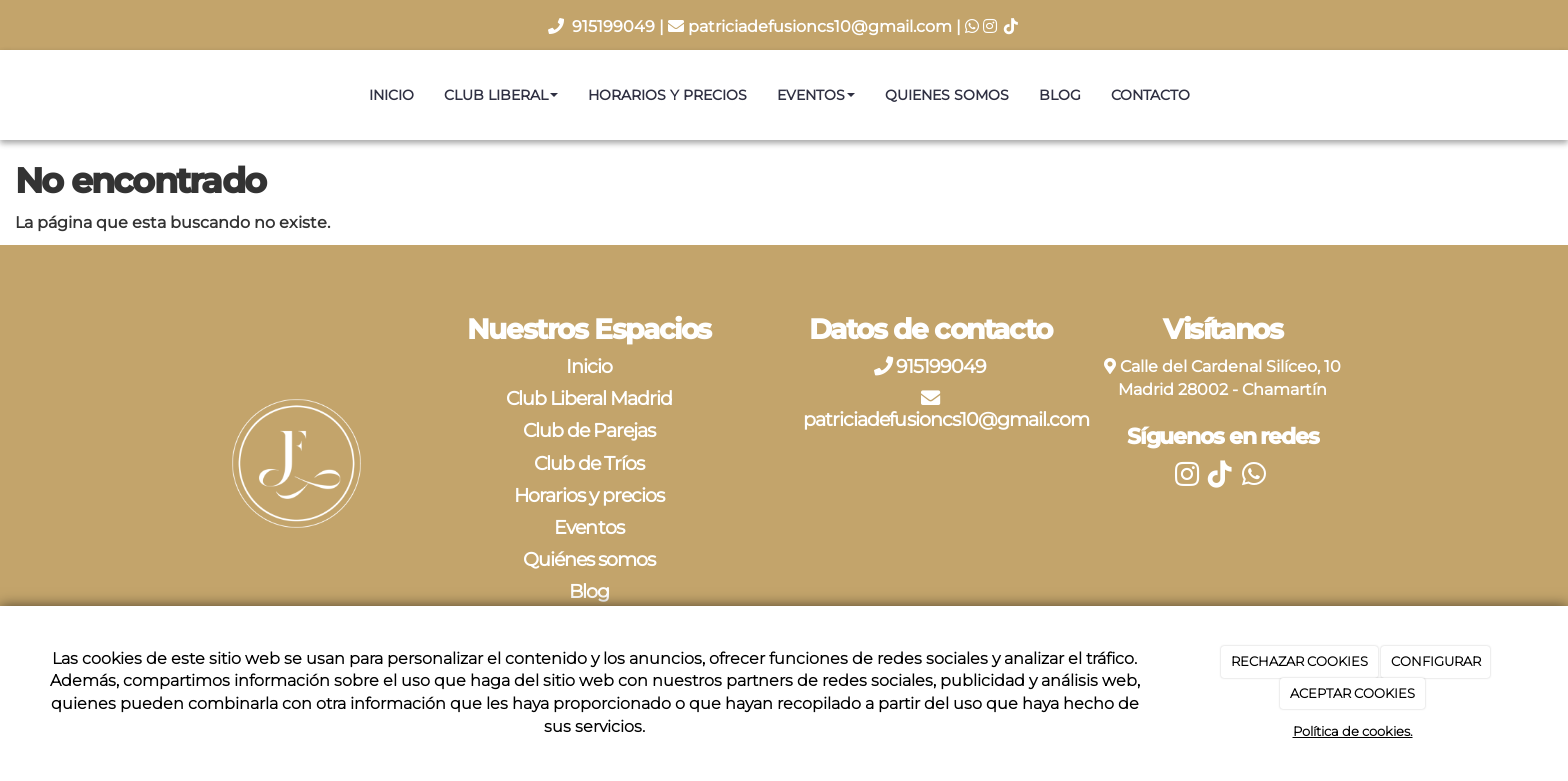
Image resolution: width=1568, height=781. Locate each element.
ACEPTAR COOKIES (1352, 693)
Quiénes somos (589, 559)
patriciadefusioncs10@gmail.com (820, 26)
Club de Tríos (589, 463)
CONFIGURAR (1436, 661)
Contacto (1150, 95)
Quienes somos (947, 95)
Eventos (816, 95)
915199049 (615, 26)
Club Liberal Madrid (589, 398)
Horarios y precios (667, 95)
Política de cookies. (1353, 731)
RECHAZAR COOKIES (1299, 661)
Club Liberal (501, 95)
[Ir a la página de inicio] (10, 95)
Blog (1060, 95)
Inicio (391, 95)
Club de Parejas (589, 430)
